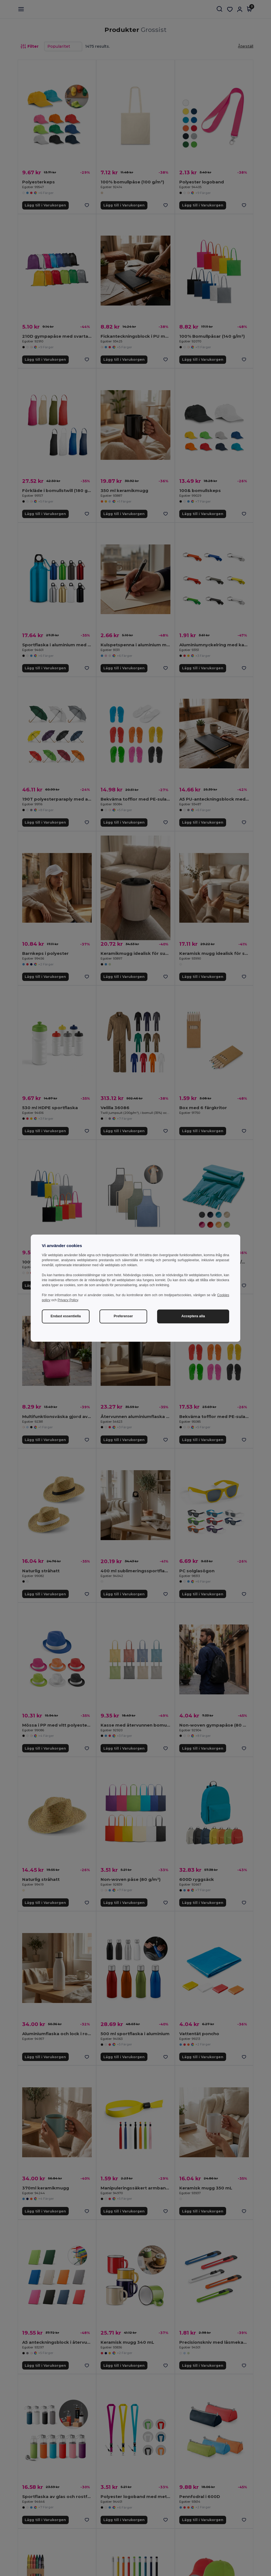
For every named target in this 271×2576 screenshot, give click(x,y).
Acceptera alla (193, 1316)
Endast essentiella (65, 1316)
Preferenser (123, 1316)
